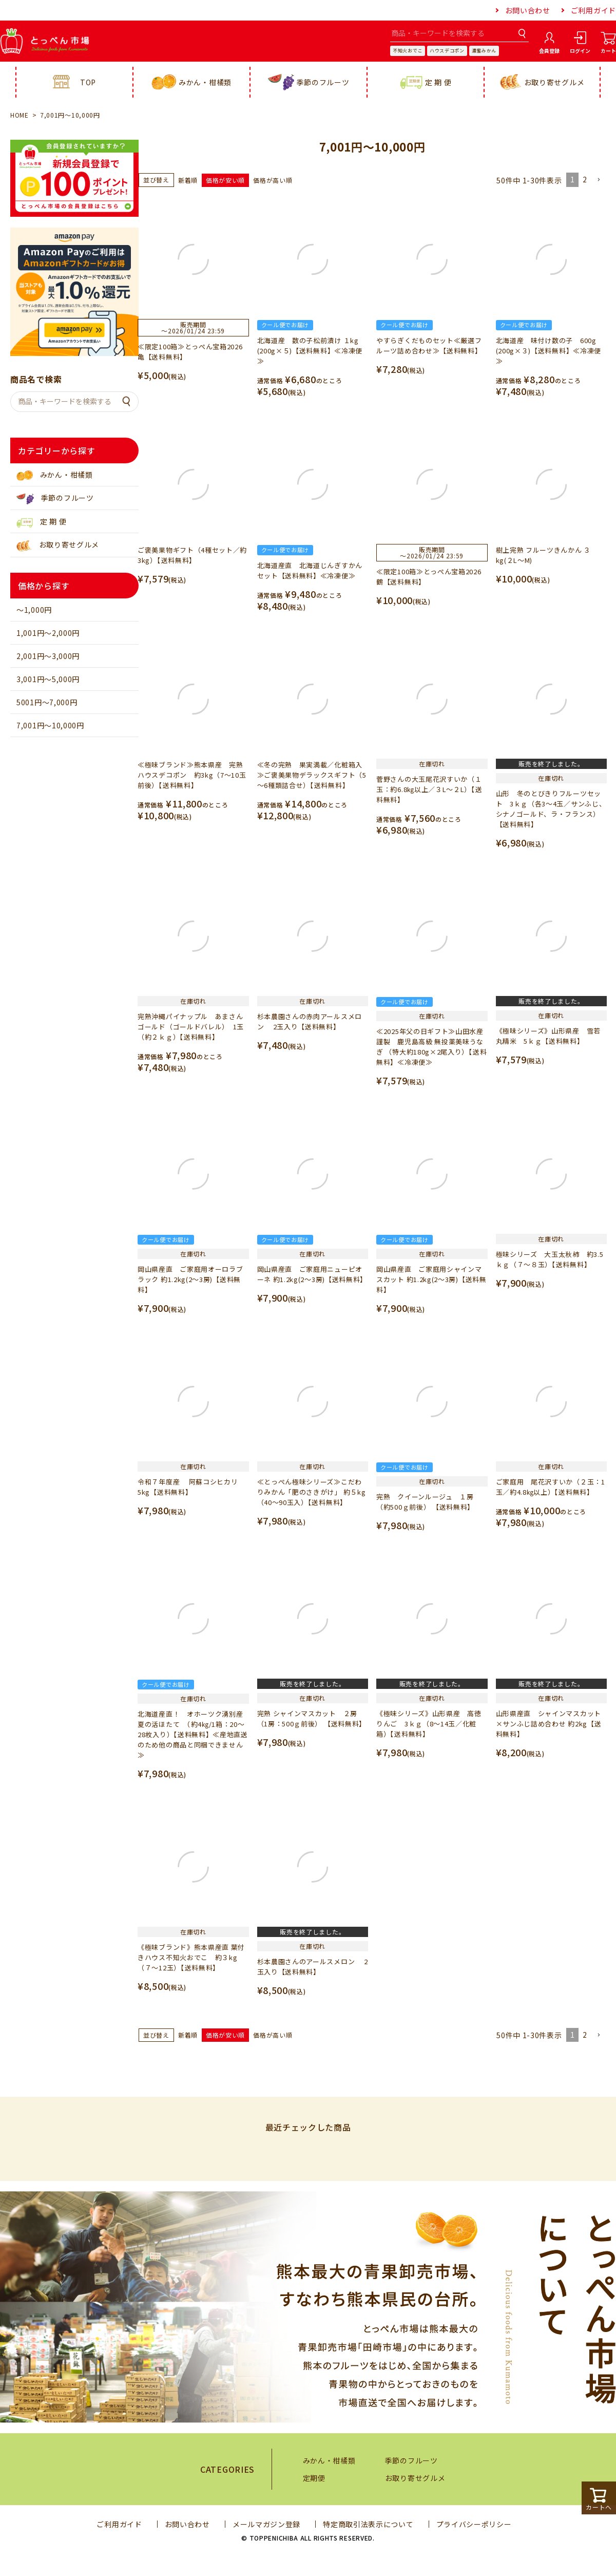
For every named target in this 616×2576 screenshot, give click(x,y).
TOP (74, 82)
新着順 (188, 180)
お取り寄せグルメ (542, 82)
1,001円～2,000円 (48, 633)
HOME (19, 114)
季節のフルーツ (309, 82)
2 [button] (585, 179)
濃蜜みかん (484, 50)
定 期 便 (426, 82)
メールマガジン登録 (266, 2524)
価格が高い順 (272, 180)
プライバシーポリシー (474, 2524)
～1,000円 (34, 610)
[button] (598, 180)
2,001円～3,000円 (48, 656)
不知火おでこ (407, 50)
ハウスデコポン (447, 50)
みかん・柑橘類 (191, 82)
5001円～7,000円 (46, 702)
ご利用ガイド (593, 10)
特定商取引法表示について (368, 2524)
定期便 (314, 2478)
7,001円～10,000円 (50, 725)
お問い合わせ (527, 10)
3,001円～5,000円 (48, 679)
